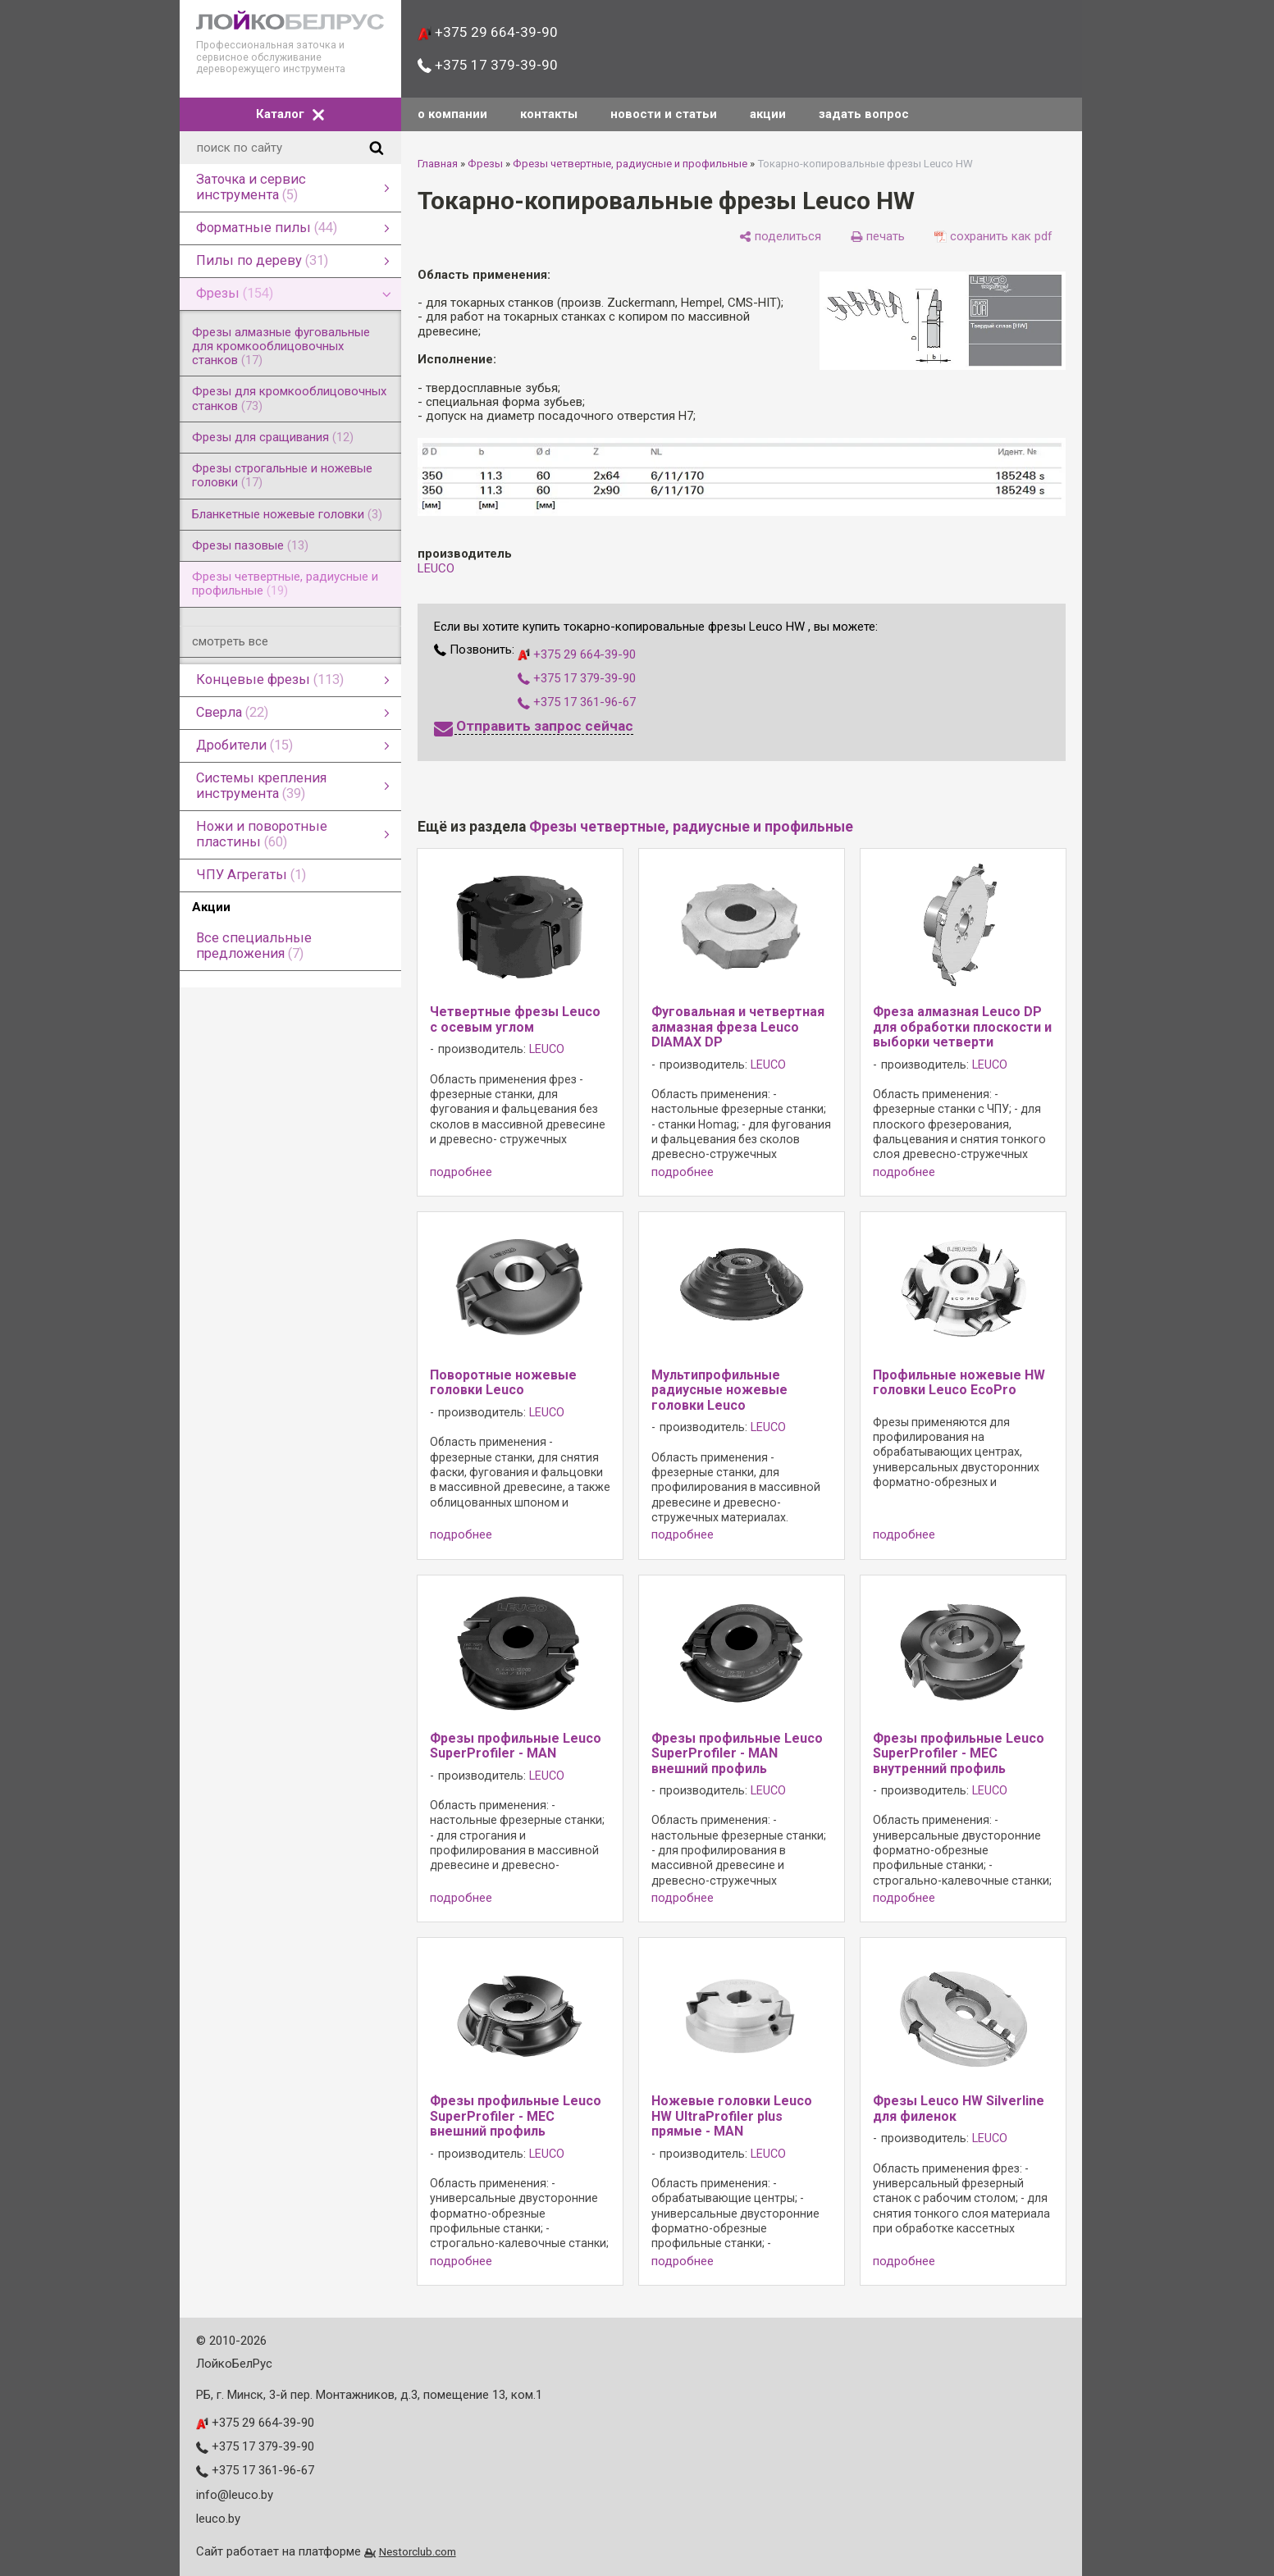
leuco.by (218, 2518)
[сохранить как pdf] (993, 236)
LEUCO (436, 568)
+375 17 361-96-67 (577, 702)
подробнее (461, 1172)
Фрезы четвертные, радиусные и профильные (630, 163)
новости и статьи (663, 114)
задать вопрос (864, 114)
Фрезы (485, 163)
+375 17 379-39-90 (488, 65)
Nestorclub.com (417, 2551)
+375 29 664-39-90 (488, 32)
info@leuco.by (234, 2494)
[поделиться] (780, 236)
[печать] (878, 236)
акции (768, 114)
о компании (452, 114)
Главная (438, 163)
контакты (549, 114)
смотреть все (230, 641)
